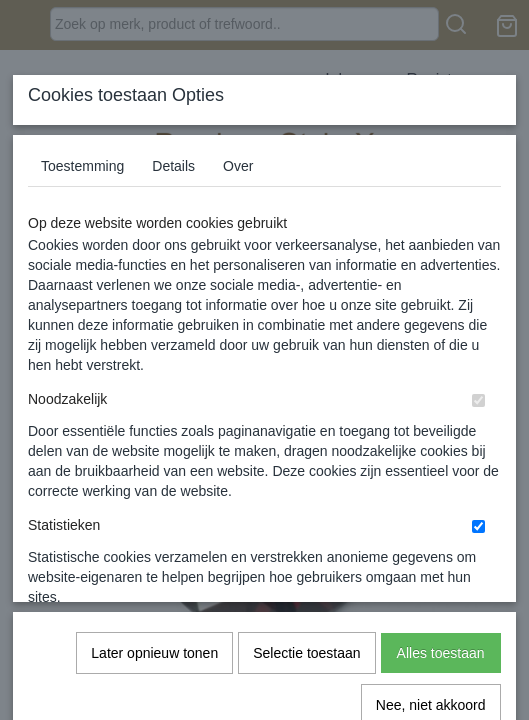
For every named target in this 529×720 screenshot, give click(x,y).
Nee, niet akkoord (431, 483)
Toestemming (82, 166)
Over (238, 166)
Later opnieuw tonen (154, 431)
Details (173, 166)
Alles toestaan (441, 431)
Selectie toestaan (306, 431)
